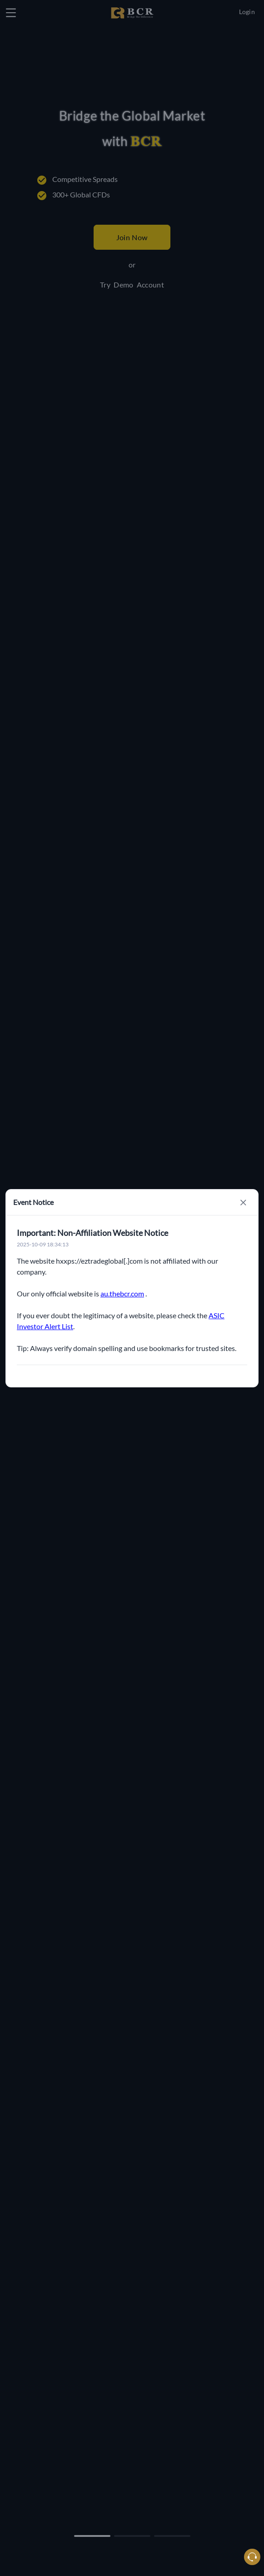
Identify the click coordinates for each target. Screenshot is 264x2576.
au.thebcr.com (122, 1293)
